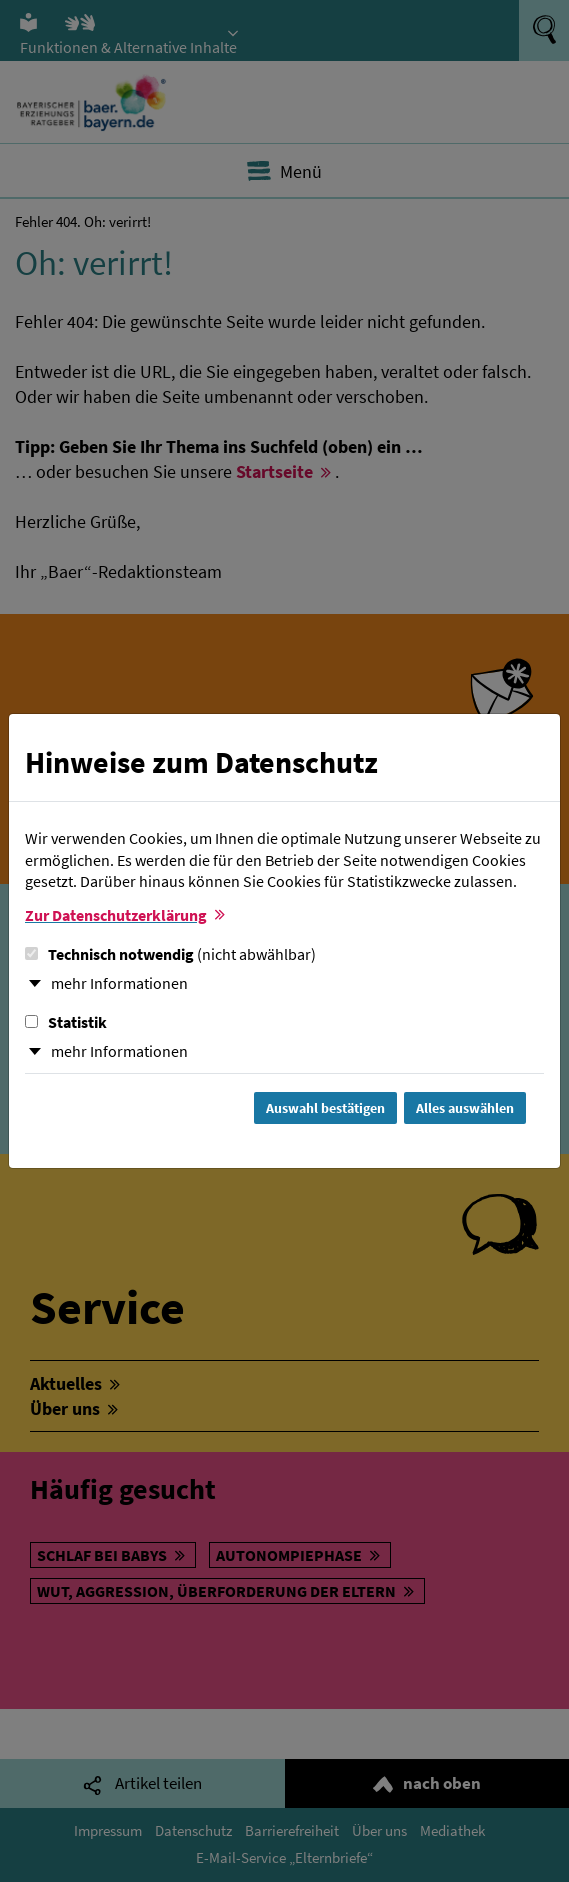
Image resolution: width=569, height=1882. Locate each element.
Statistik (66, 1022)
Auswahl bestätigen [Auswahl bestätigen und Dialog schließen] (325, 1108)
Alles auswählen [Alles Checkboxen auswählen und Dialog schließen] (465, 1108)
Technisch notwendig (170, 954)
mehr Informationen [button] (119, 983)
